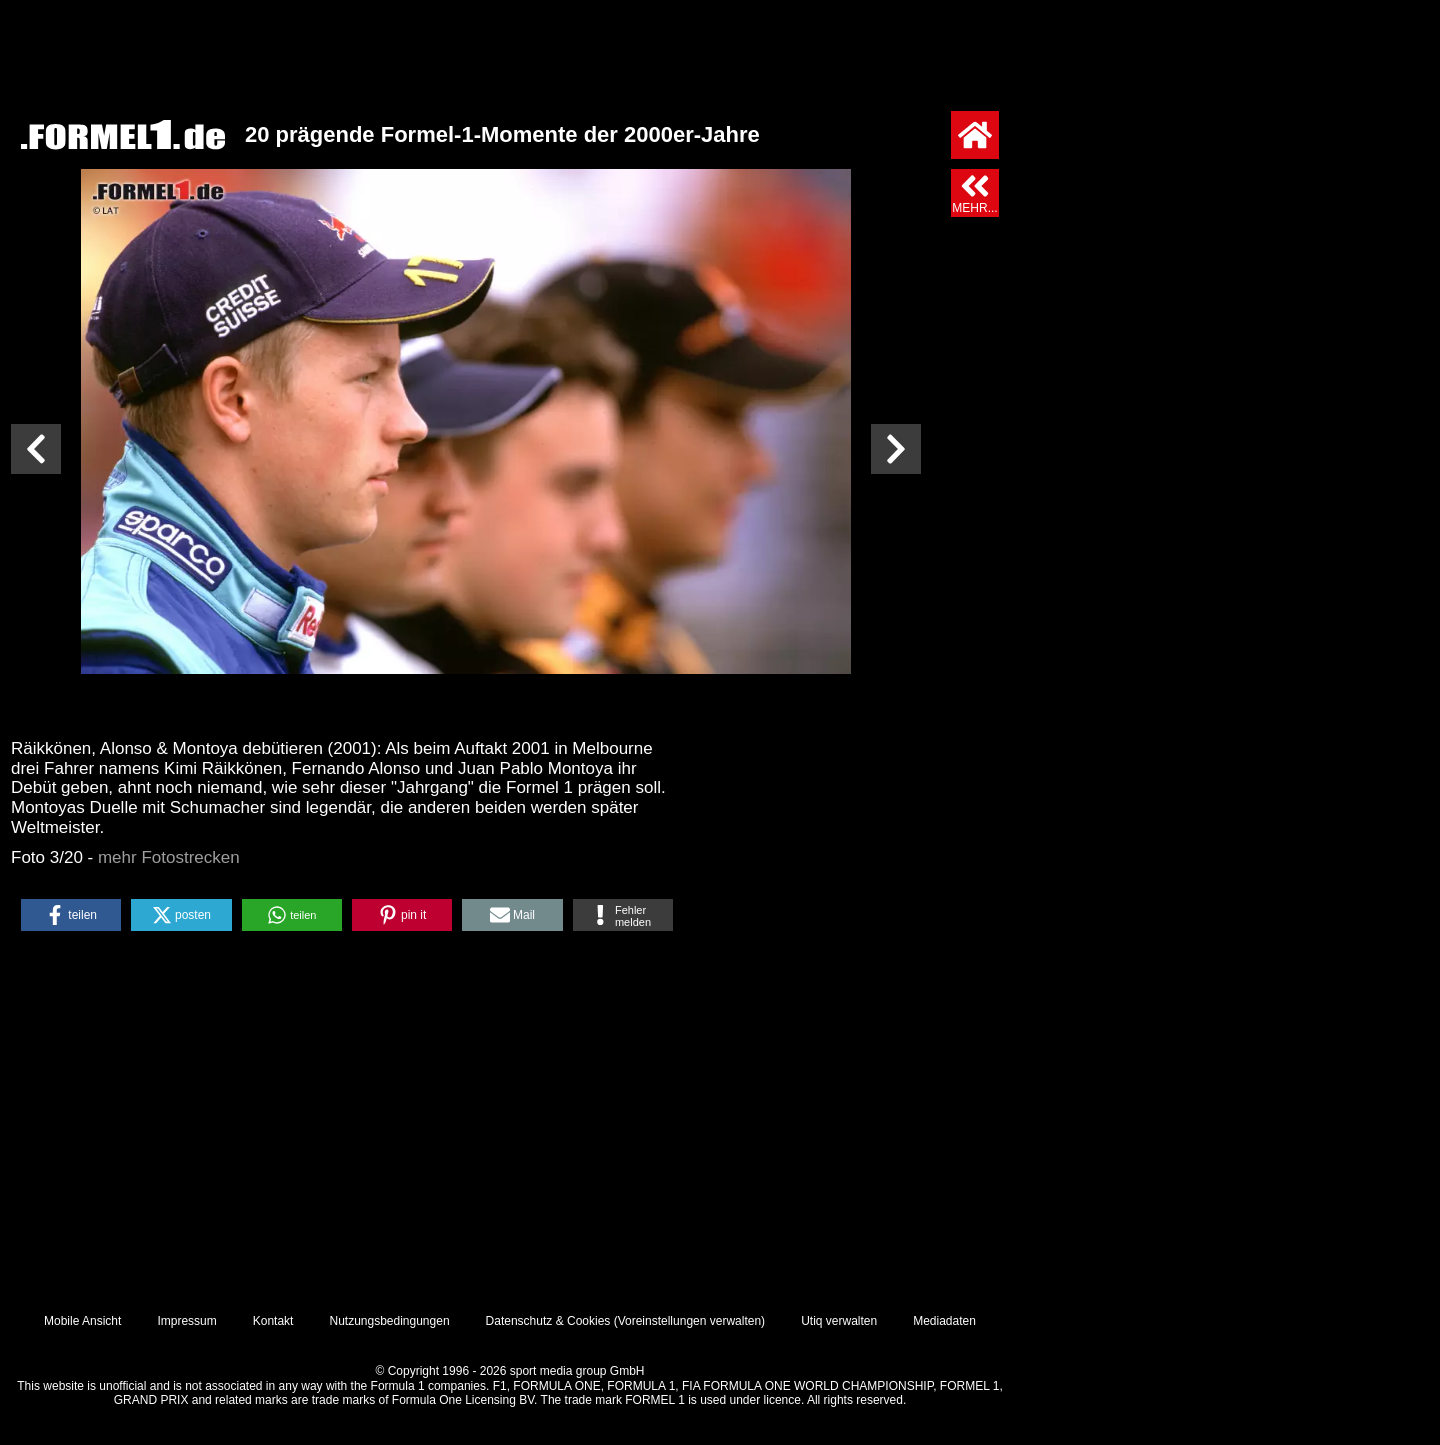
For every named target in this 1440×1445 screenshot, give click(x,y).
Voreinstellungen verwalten (689, 1321)
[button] (71, 915)
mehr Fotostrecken (169, 857)
